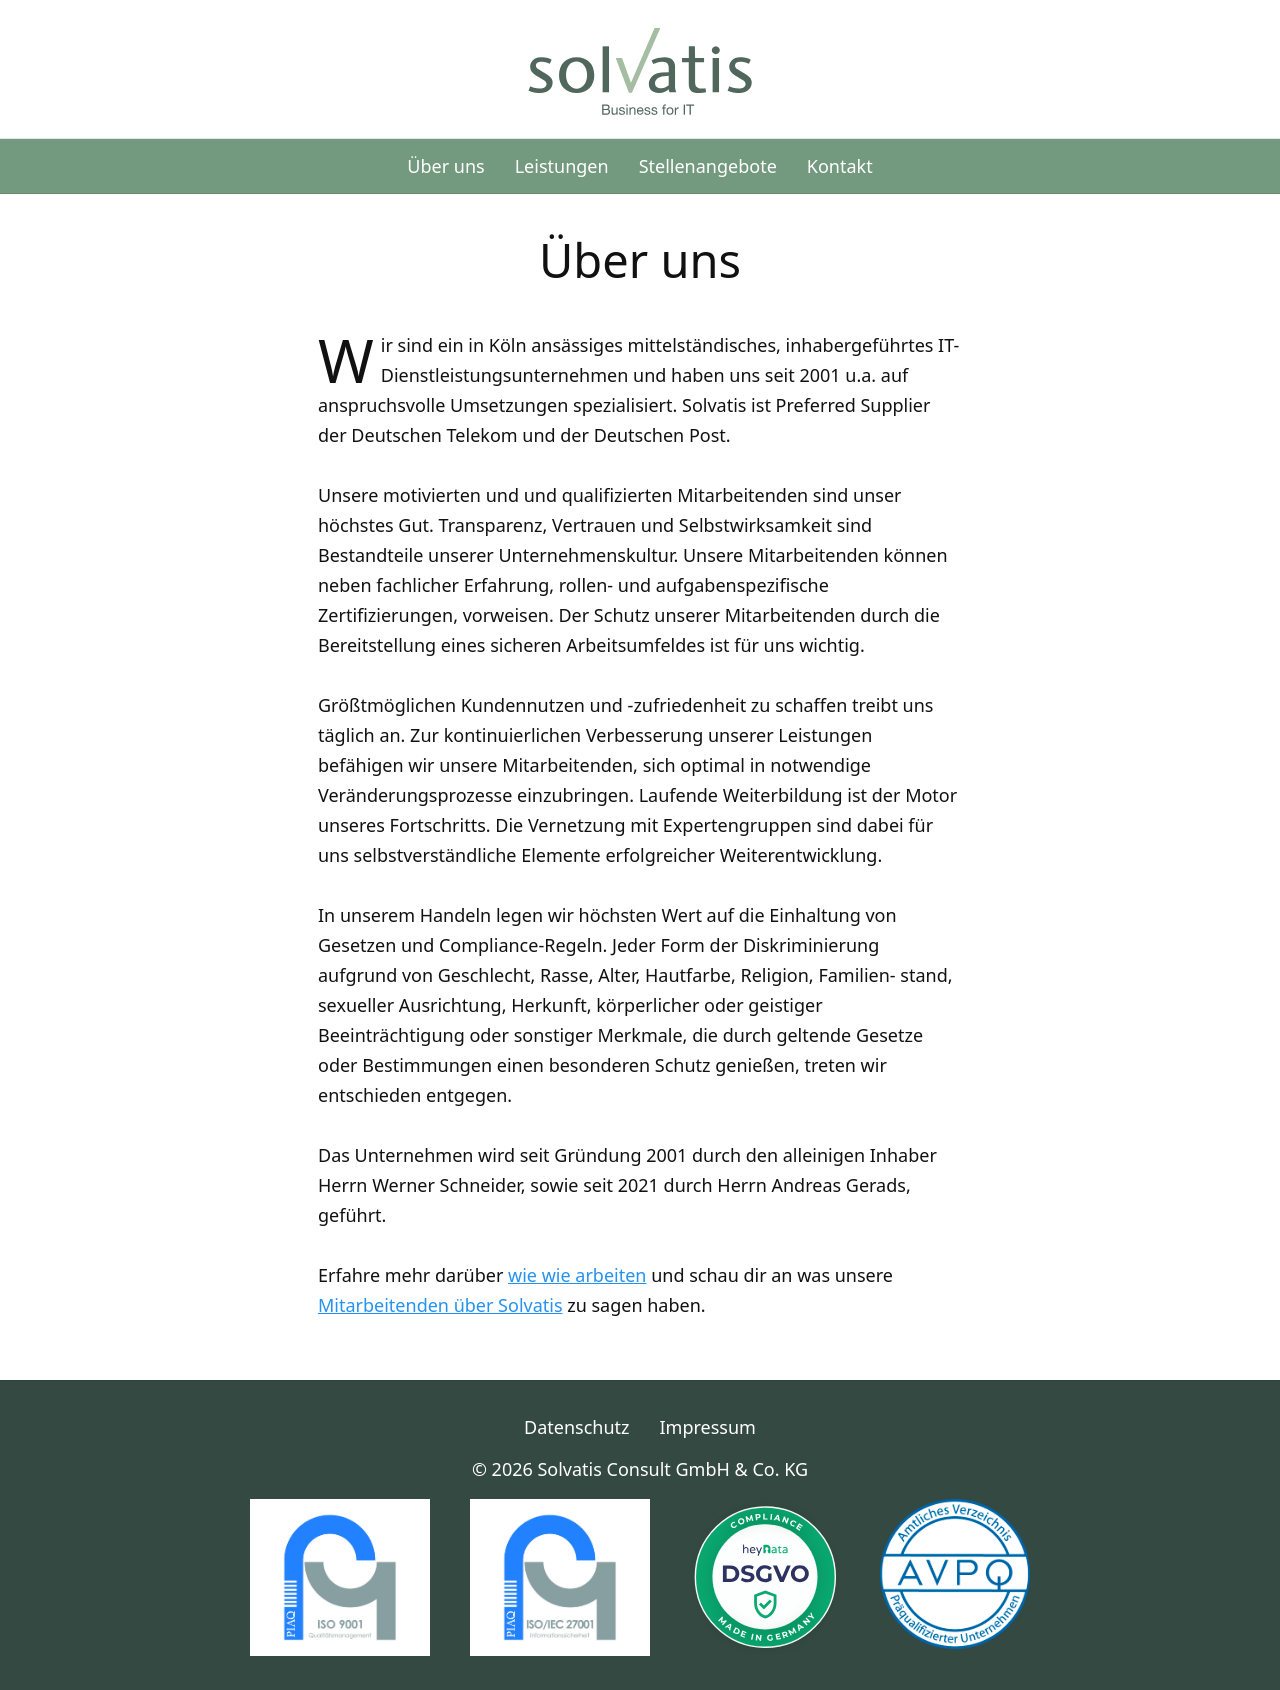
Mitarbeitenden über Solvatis (440, 1305)
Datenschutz (576, 1427)
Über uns (445, 166)
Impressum (708, 1427)
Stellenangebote (708, 166)
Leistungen (562, 166)
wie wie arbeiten (577, 1275)
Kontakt (840, 166)
